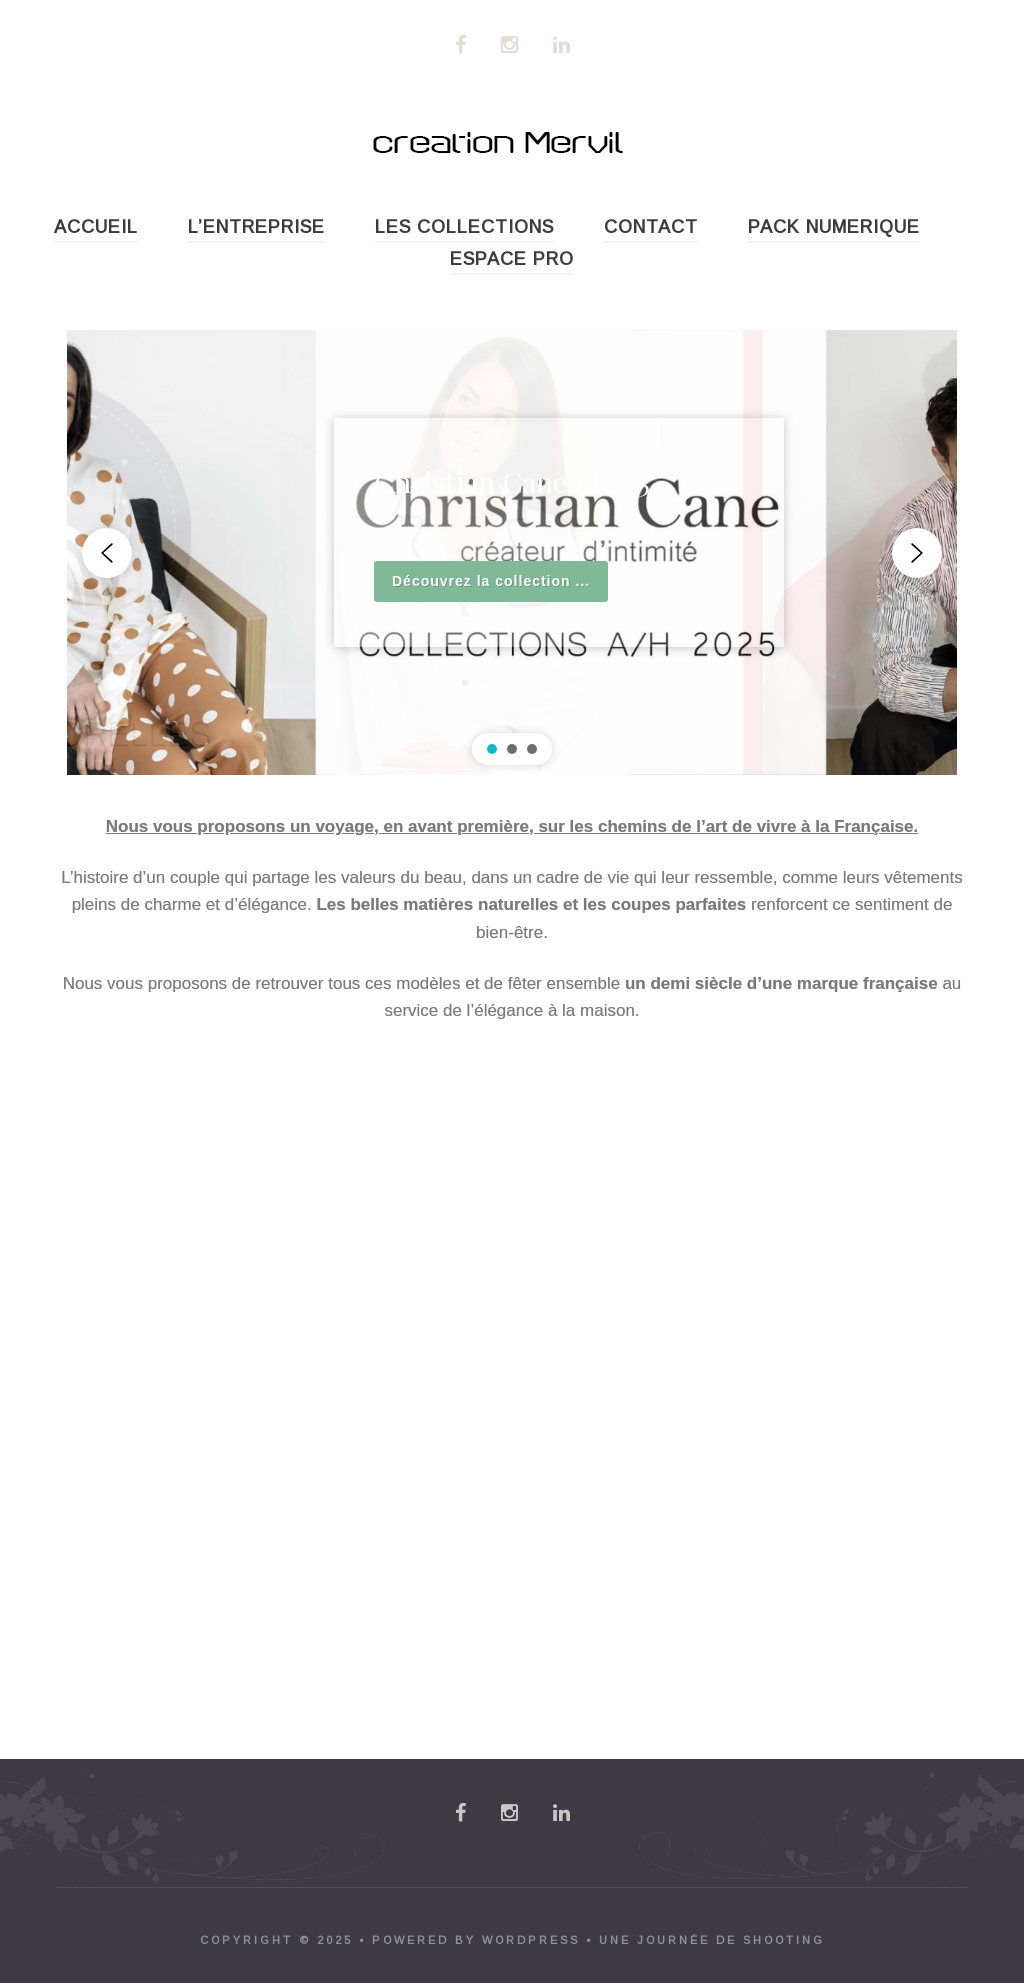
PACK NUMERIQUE (834, 227)
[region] (512, 552)
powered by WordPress (476, 1940)
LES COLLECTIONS (464, 227)
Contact (651, 227)
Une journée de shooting (712, 1940)
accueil (96, 227)
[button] (107, 553)
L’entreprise (256, 227)
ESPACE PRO (512, 259)
